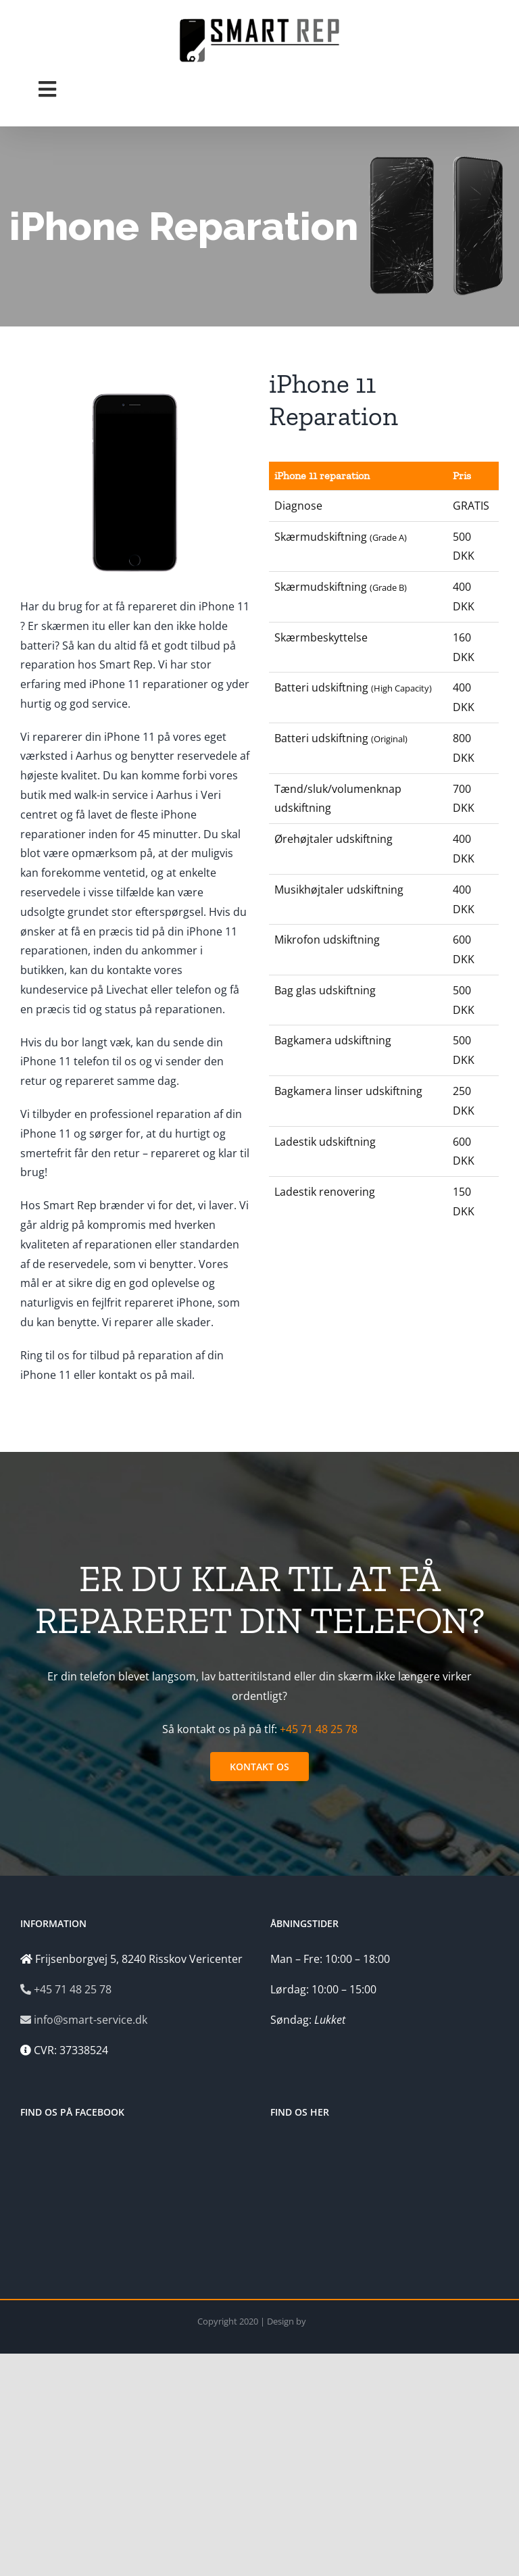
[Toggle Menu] (47, 89)
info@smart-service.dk (83, 2019)
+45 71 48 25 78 (318, 1729)
